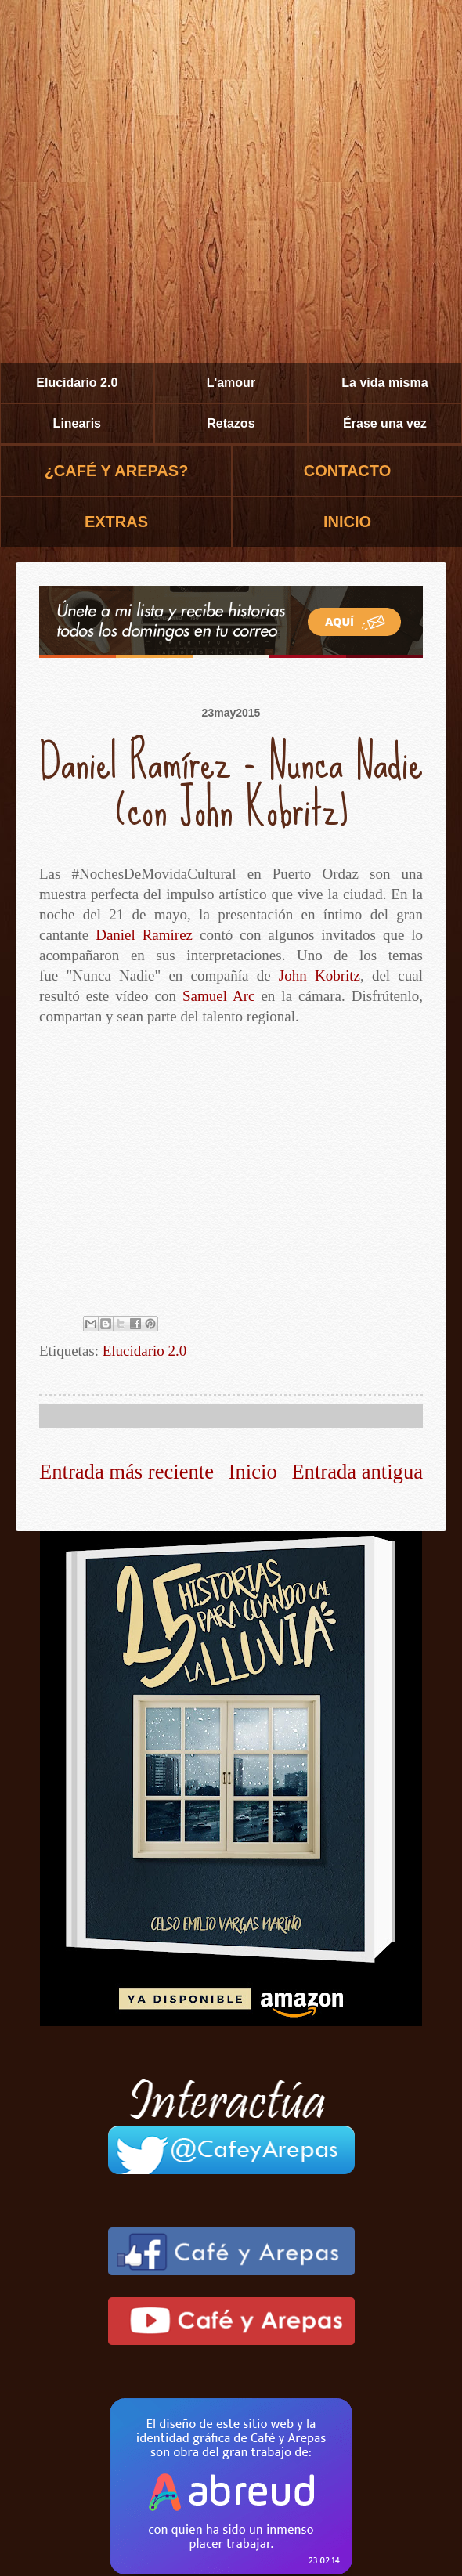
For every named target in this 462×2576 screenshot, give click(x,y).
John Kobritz (319, 975)
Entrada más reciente (126, 1471)
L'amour (231, 382)
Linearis (77, 423)
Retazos (230, 423)
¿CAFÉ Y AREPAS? (117, 470)
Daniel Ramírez (144, 935)
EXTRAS (116, 521)
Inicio (253, 1471)
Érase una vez (385, 423)
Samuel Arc (218, 996)
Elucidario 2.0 (76, 382)
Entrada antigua (357, 1471)
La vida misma (384, 382)
